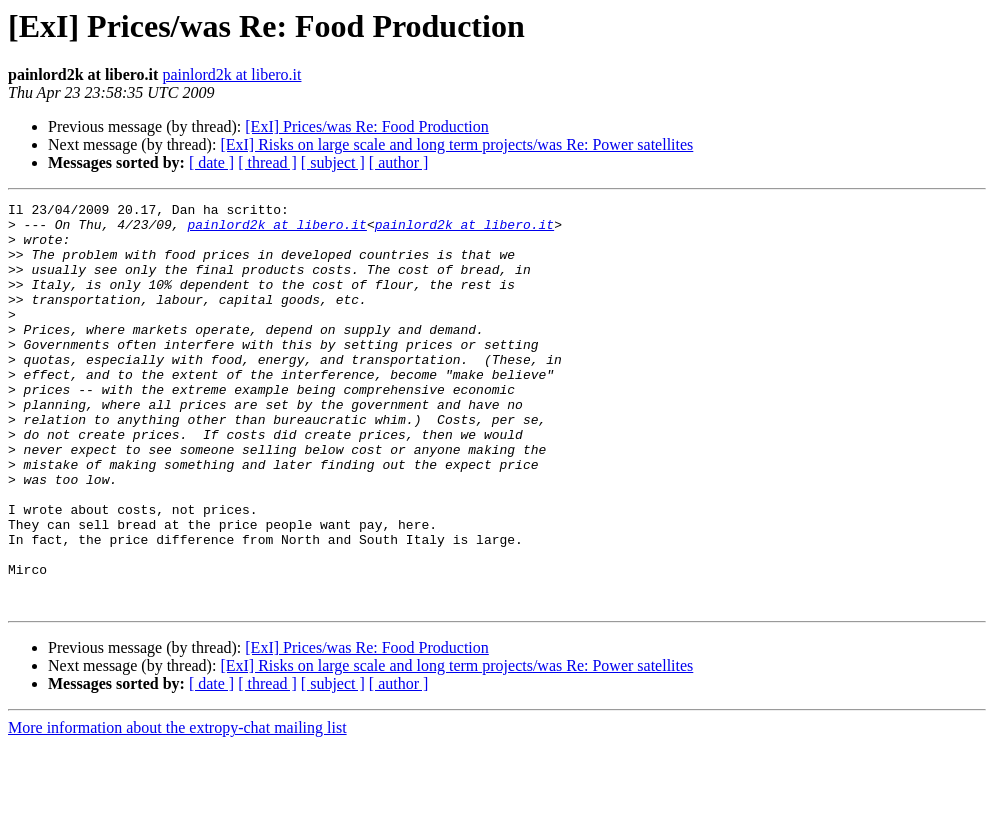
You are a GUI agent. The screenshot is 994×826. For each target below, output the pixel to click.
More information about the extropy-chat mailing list (177, 808)
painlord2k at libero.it (231, 74)
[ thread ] (267, 162)
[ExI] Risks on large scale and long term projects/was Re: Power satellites (456, 144)
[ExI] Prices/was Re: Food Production (367, 126)
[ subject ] (333, 162)
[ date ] (211, 162)
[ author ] (399, 162)
